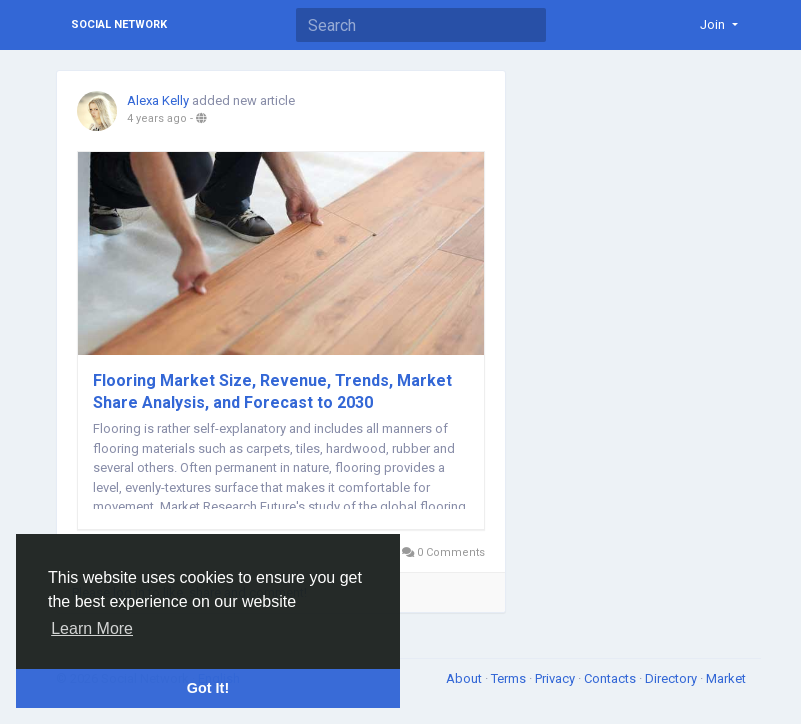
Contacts (611, 678)
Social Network (119, 24)
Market (726, 678)
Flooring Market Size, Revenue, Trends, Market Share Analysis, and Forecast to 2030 (272, 391)
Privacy (556, 678)
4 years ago (157, 118)
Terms (510, 678)
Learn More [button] (92, 628)
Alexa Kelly (158, 100)
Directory (672, 678)
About (465, 678)
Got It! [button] (208, 688)
